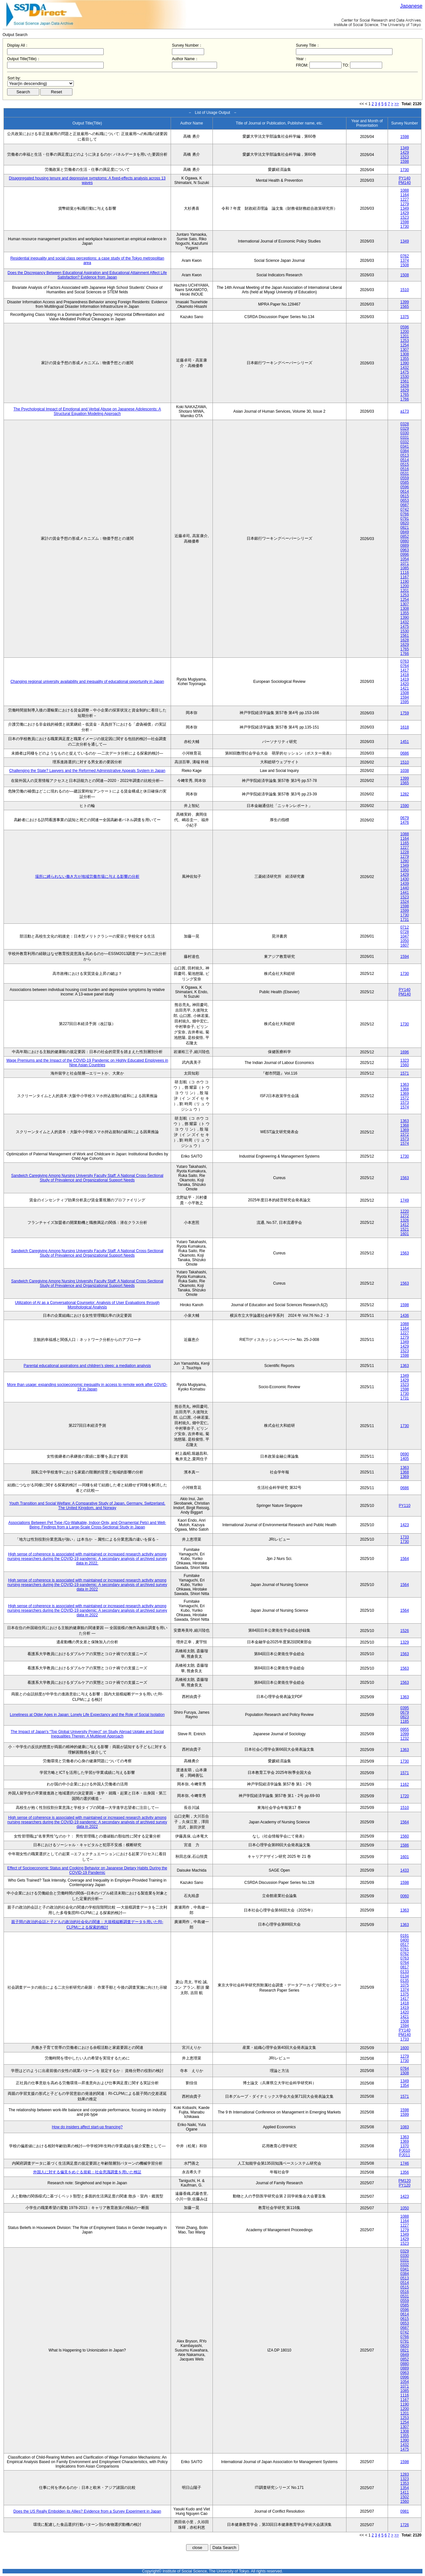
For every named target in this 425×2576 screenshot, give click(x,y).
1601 (404, 1234)
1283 (404, 2474)
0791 (404, 518)
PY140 (405, 178)
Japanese (411, 6)
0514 (404, 460)
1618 (404, 727)
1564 (404, 1558)
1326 (404, 1220)
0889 (404, 545)
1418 (404, 675)
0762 (404, 256)
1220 (404, 1211)
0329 (404, 428)
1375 (404, 317)
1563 (404, 1178)
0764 (404, 666)
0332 (404, 442)
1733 (404, 1537)
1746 (404, 2163)
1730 (404, 170)
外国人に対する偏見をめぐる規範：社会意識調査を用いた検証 (87, 2172)
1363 (404, 1084)
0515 (404, 464)
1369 (404, 1093)
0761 (404, 1949)
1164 (404, 195)
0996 (404, 554)
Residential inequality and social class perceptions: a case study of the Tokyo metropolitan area (87, 260)
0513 (404, 455)
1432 (404, 367)
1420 (404, 684)
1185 (404, 1721)
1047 (404, 936)
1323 (404, 1060)
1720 (404, 1796)
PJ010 (404, 2150)
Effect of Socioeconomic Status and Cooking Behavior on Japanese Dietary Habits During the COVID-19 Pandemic (87, 1870)
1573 (404, 1102)
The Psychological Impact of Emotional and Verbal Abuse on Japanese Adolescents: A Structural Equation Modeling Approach (87, 411)
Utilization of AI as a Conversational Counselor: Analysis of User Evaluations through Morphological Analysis (87, 1304)
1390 (404, 363)
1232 (404, 1738)
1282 (404, 794)
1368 (404, 1089)
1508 (404, 265)
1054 (404, 559)
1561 (404, 381)
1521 (404, 1229)
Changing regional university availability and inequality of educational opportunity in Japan (87, 681)
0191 (404, 1935)
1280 (404, 861)
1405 (404, 1458)
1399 (404, 302)
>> (396, 104)
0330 (404, 433)
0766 (404, 514)
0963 (404, 550)
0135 (404, 1980)
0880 (404, 541)
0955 (404, 1729)
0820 (404, 523)
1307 (404, 349)
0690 (404, 1454)
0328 (404, 424)
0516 (404, 469)
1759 (404, 713)
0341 (404, 446)
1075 (404, 1985)
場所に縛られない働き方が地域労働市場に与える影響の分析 (87, 876)
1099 (404, 1734)
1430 (404, 879)
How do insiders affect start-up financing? (87, 2127)
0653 (404, 500)
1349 (404, 148)
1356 (404, 2172)
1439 (404, 883)
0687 (404, 505)
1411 (404, 2492)
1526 (404, 1630)
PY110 (405, 1505)
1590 (404, 805)
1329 (404, 1642)
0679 (404, 818)
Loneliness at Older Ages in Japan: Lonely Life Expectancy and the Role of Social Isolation (87, 1714)
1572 (404, 1098)
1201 (404, 336)
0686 (404, 753)
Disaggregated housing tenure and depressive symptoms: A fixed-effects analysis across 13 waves (87, 180)
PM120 (405, 2180)
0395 (404, 1708)
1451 (404, 741)
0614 (404, 491)
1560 (404, 1065)
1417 (404, 670)
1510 (404, 290)
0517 (404, 1944)
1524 (404, 901)
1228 (404, 852)
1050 (404, 941)
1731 (404, 919)
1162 (404, 1784)
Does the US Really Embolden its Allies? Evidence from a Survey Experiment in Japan (87, 2511)
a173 (404, 411)
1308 (404, 354)
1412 (404, 1225)
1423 (404, 1525)
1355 (404, 358)
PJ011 (404, 2155)
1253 (404, 340)
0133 (404, 1971)
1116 (404, 572)
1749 (404, 1200)
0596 (404, 327)
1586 (404, 1845)
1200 (404, 331)
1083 (404, 2127)
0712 (404, 927)
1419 (404, 679)
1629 (404, 390)
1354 (404, 2085)
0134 (404, 1976)
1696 (404, 1052)
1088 (404, 190)
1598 (404, 136)
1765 (404, 394)
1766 (404, 399)
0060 (404, 1896)
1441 (404, 892)
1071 (404, 563)
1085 (404, 568)
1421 (404, 688)
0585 (404, 482)
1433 (404, 1870)
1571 (404, 1073)
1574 (404, 1107)
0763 (404, 661)
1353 (404, 2483)
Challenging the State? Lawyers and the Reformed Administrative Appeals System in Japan (87, 770)
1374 (404, 260)
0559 (404, 478)
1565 (404, 306)
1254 (404, 345)
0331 (404, 437)
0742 (404, 509)
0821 (404, 527)
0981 (404, 2511)
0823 (404, 1717)
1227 (404, 199)
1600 (404, 2048)
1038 (404, 770)
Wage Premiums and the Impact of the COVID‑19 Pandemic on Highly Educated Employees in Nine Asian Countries (87, 1062)
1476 (404, 822)
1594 (404, 697)
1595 (404, 702)
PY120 (405, 2185)
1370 (404, 2146)
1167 (404, 577)
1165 (404, 843)
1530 (404, 376)
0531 (404, 473)
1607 (404, 945)
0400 (404, 1940)
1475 (404, 372)
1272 (404, 1216)
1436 (404, 1315)
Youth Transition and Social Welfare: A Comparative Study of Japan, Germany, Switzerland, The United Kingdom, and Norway (87, 1505)
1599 (404, 910)
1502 (404, 2497)
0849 (404, 532)
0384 (404, 451)
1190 (404, 581)
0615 (404, 496)
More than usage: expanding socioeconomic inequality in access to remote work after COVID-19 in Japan (87, 1386)
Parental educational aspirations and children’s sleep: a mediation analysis (87, 1365)
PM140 (405, 182)
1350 (404, 870)
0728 (404, 932)
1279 (404, 204)
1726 (404, 2525)
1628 (404, 385)
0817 (404, 1967)
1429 (404, 152)
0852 (404, 536)
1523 (404, 157)
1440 (404, 888)
